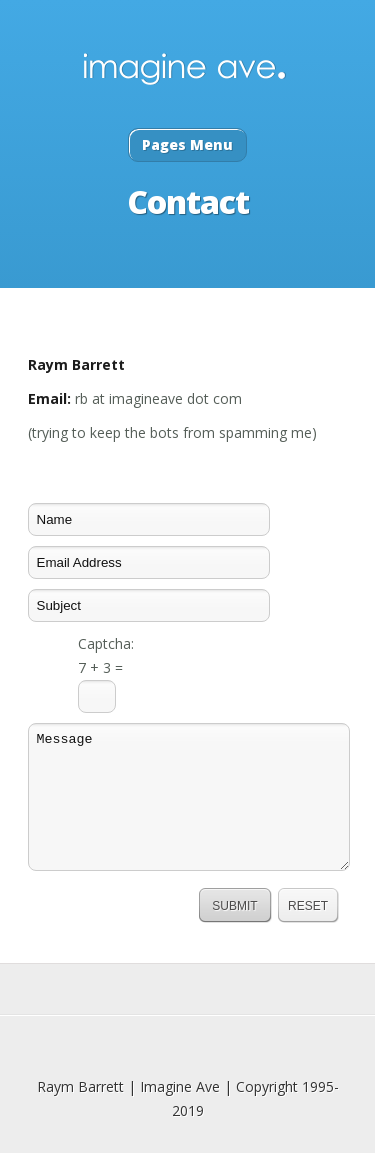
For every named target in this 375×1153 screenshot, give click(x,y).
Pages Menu (187, 144)
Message (189, 797)
